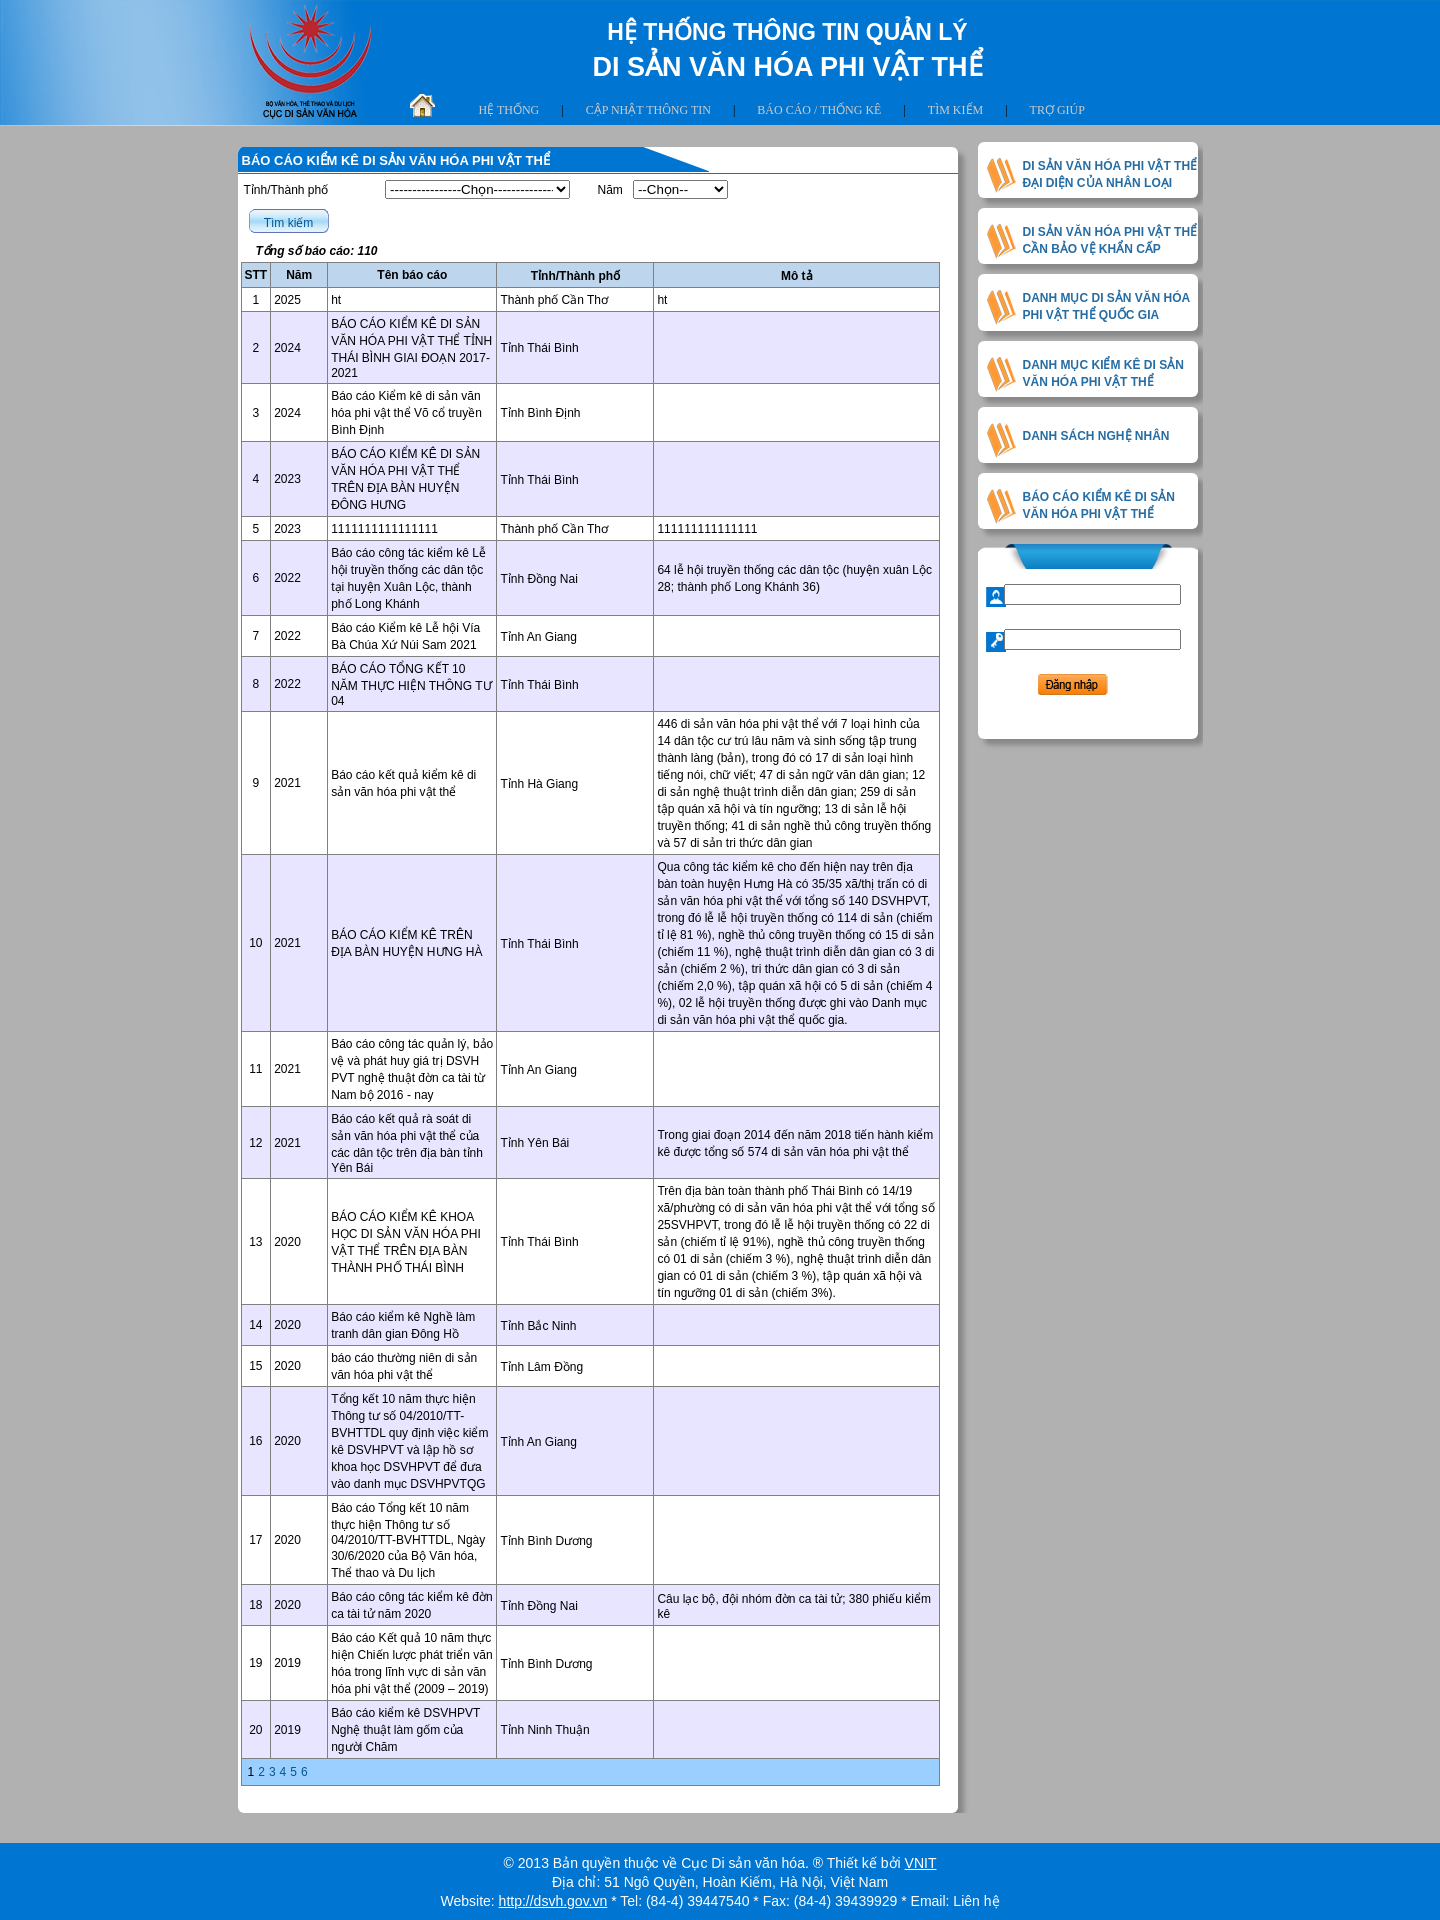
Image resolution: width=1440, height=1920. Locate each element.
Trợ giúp (1057, 110)
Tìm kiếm (955, 110)
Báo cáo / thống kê (819, 110)
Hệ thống (509, 110)
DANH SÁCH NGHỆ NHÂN (1096, 436)
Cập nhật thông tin (648, 110)
